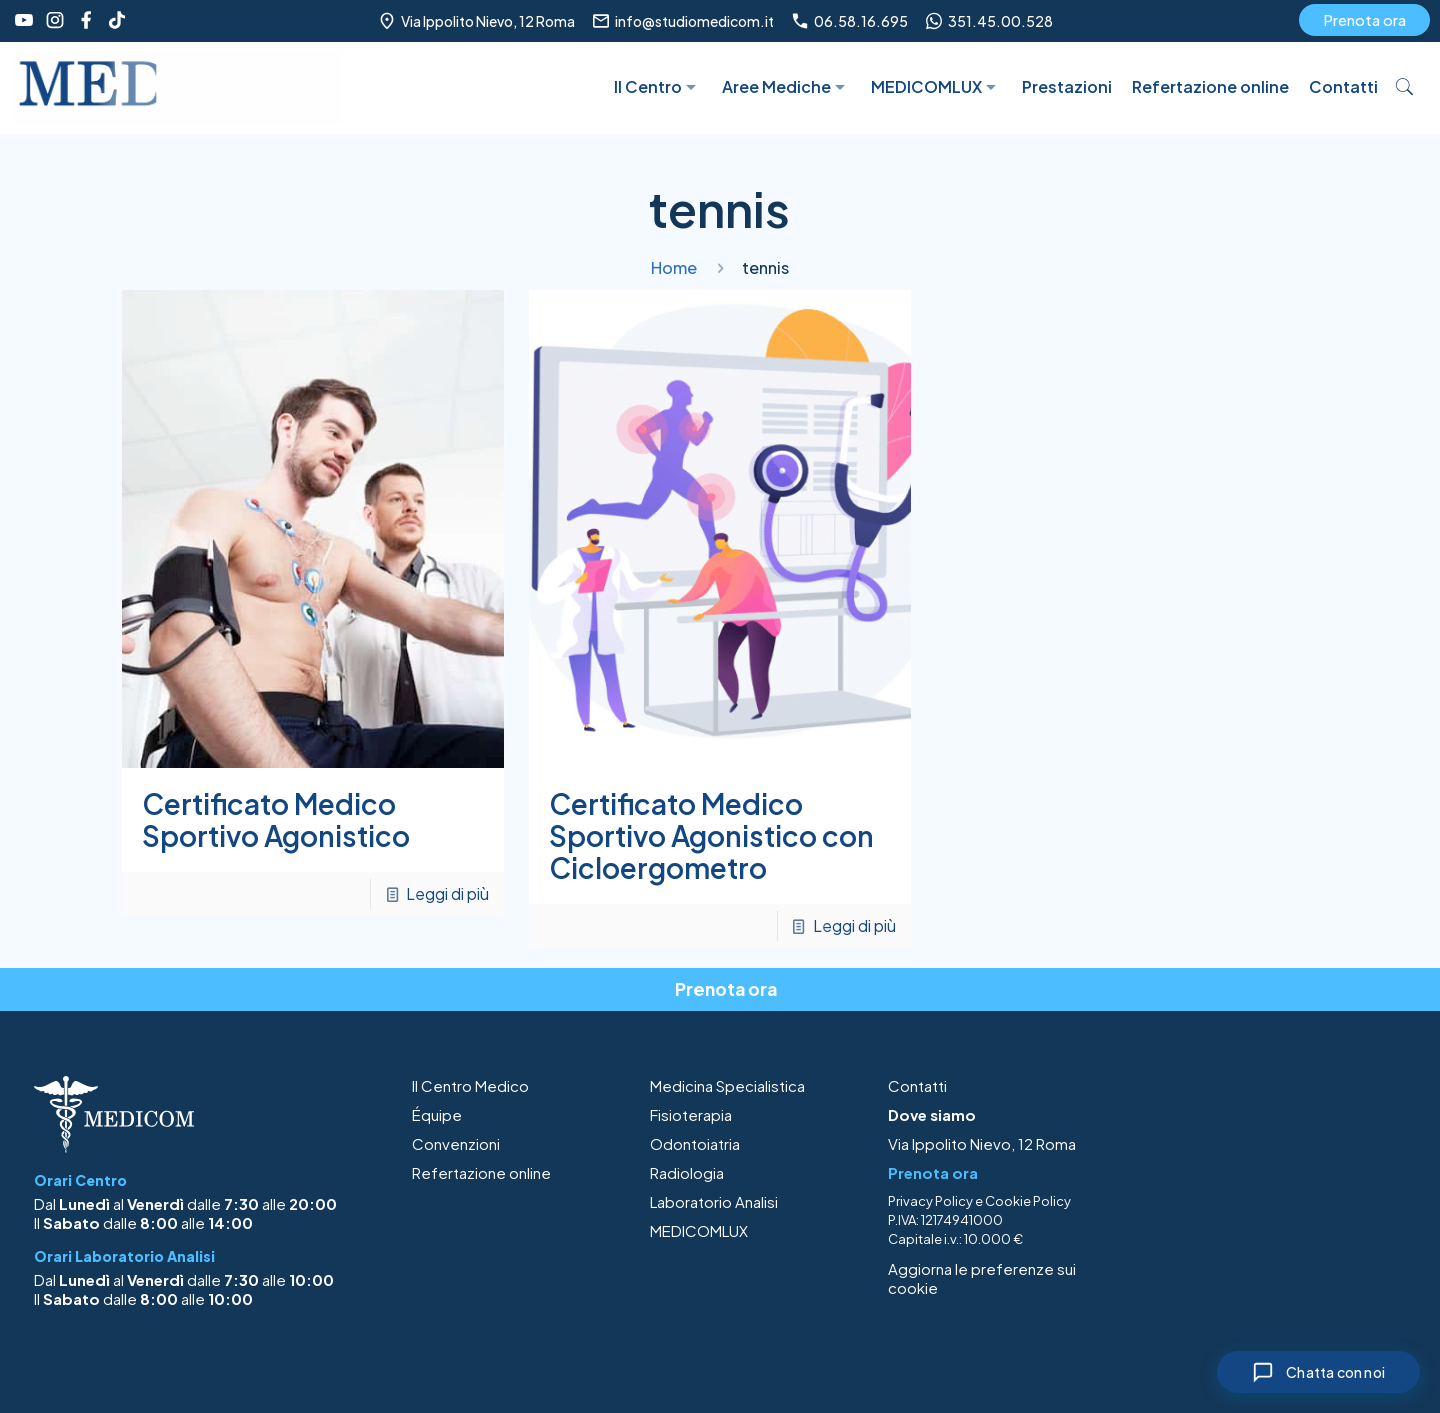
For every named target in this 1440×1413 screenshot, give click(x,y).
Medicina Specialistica (727, 1085)
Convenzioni (456, 1143)
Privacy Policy (930, 1201)
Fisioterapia (691, 1114)
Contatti (917, 1085)
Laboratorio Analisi (714, 1201)
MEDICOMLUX (699, 1230)
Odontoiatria (695, 1143)
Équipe (437, 1114)
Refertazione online (481, 1172)
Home (674, 267)
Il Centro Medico (470, 1085)
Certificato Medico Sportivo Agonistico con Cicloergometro (711, 835)
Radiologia (687, 1172)
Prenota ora (1364, 19)
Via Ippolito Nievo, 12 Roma (982, 1143)
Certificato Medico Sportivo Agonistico (276, 819)
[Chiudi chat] (1318, 1372)
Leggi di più (447, 893)
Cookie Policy (1028, 1201)
